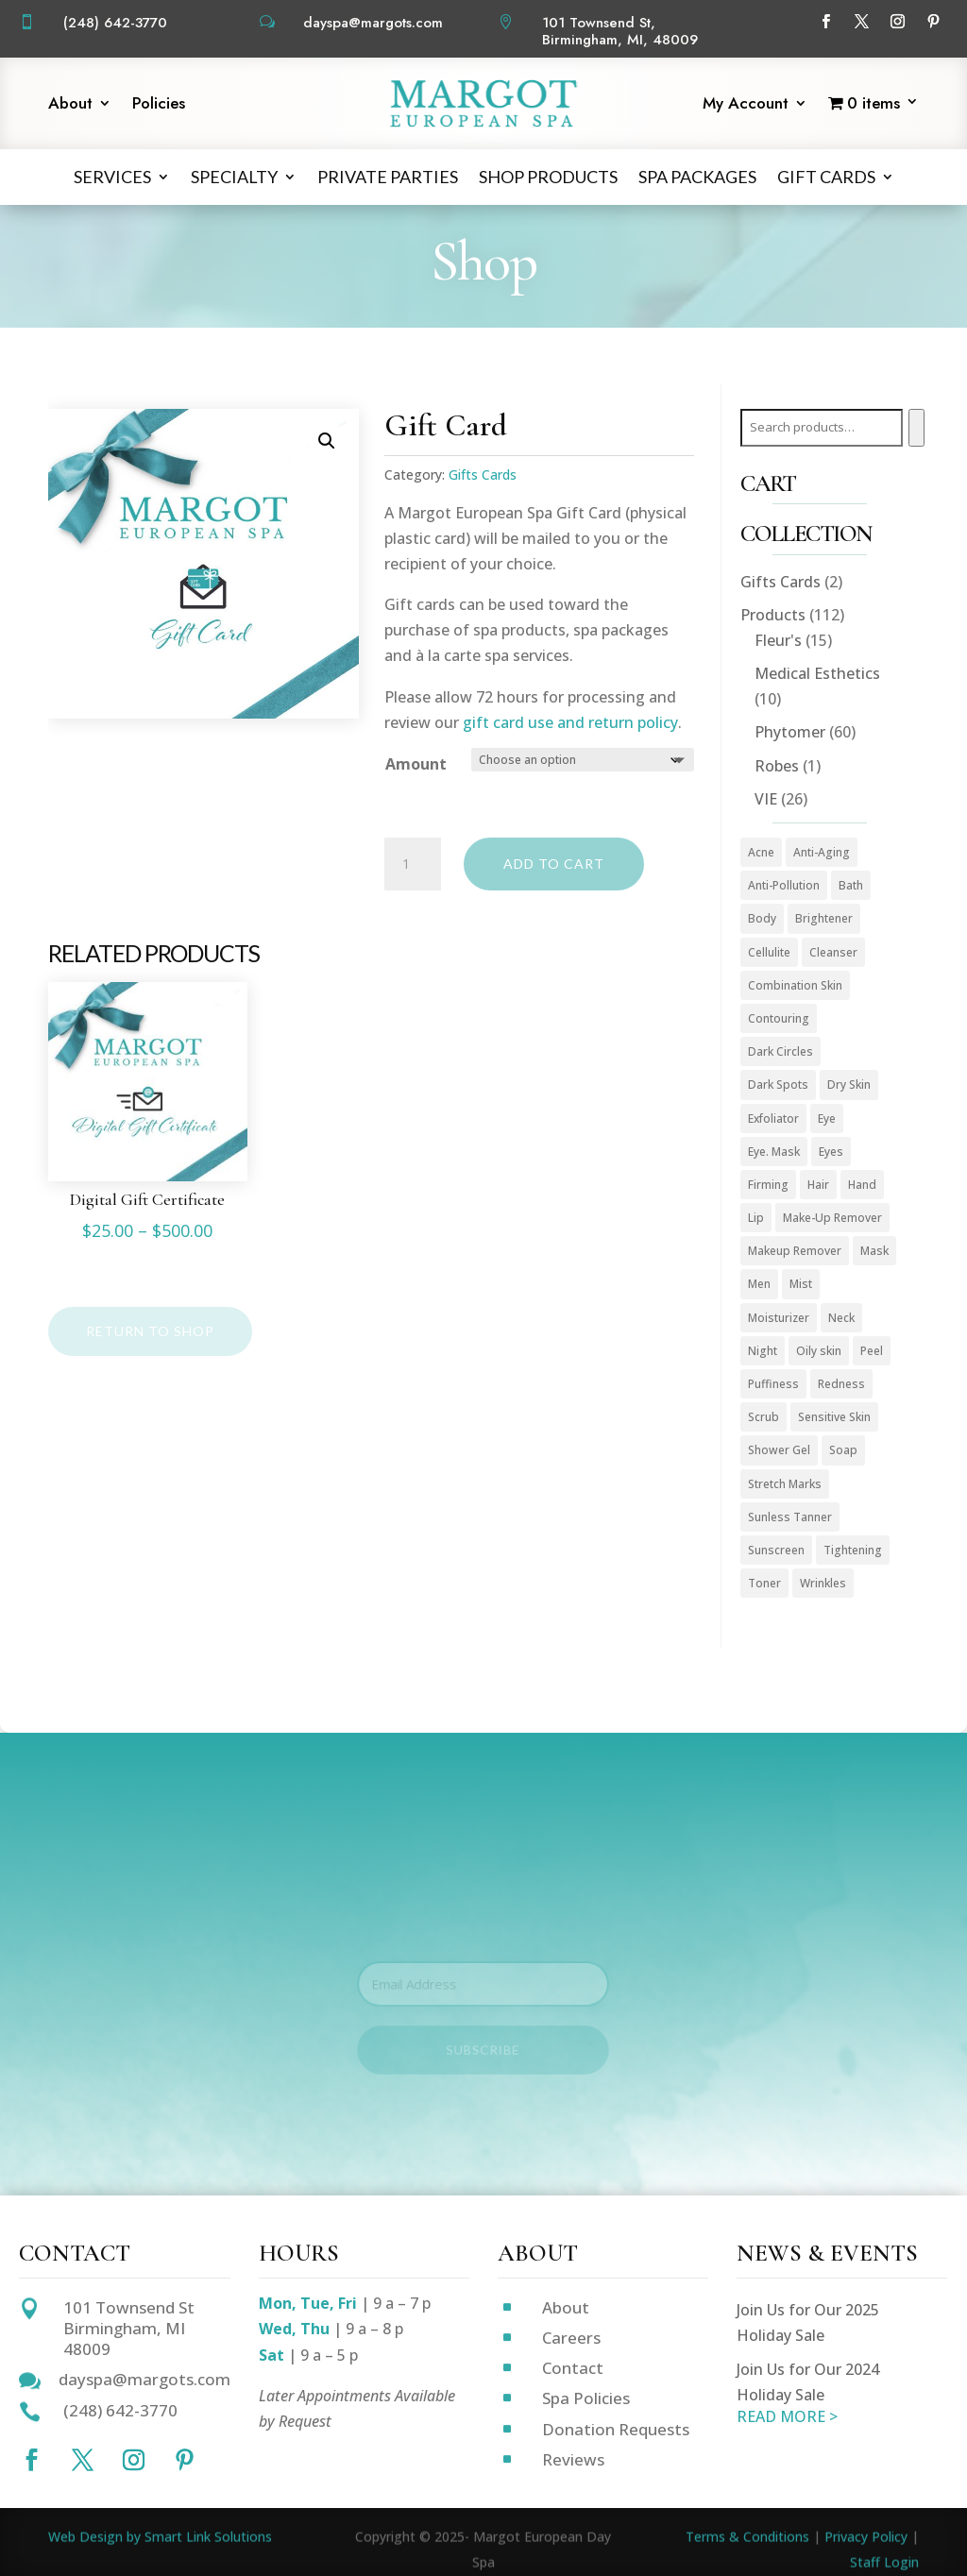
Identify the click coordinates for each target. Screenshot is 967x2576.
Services (112, 176)
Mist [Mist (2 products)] (800, 1284)
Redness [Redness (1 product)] (841, 1384)
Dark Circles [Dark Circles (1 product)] (780, 1051)
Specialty (234, 176)
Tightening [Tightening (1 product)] (852, 1550)
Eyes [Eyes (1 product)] (831, 1152)
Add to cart (553, 864)
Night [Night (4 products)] (762, 1351)
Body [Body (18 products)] (762, 918)
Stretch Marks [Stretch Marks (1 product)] (785, 1484)
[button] (327, 441)
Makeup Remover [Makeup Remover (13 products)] (794, 1251)
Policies (158, 105)
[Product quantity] (412, 864)
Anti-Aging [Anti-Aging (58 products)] (821, 852)
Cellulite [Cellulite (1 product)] (769, 952)
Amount (416, 764)
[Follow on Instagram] (897, 22)
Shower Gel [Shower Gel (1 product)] (779, 1450)
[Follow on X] (861, 22)
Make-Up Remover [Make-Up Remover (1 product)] (832, 1218)
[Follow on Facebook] (825, 22)
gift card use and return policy (570, 722)
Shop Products (548, 176)
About (70, 105)
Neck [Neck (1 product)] (841, 1318)
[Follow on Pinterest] (933, 22)
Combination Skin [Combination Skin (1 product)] (795, 985)
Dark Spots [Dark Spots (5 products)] (778, 1084)
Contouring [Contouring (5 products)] (778, 1018)
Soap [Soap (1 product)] (843, 1450)
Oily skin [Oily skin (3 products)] (818, 1351)
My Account (746, 105)
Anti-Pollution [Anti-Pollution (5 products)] (784, 885)
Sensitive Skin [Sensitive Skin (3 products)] (834, 1417)
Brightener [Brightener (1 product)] (824, 918)
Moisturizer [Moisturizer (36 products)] (778, 1318)
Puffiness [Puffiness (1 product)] (773, 1384)
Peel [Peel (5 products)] (871, 1351)
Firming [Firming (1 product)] (768, 1185)
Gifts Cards (483, 474)
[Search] (916, 428)
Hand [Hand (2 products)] (862, 1185)
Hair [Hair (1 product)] (818, 1185)
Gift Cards (826, 176)
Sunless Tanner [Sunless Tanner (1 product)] (790, 1517)
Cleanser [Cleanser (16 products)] (833, 952)
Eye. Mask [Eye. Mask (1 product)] (774, 1152)
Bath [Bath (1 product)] (851, 885)
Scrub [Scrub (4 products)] (763, 1417)
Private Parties (387, 176)
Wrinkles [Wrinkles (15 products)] (823, 1583)
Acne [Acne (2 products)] (761, 852)
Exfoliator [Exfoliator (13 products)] (773, 1118)
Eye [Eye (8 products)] (827, 1118)
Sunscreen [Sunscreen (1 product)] (776, 1550)
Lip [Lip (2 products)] (756, 1218)
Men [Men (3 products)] (759, 1284)
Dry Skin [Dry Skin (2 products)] (849, 1084)
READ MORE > (787, 2416)
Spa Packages (697, 176)
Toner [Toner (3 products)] (764, 1583)
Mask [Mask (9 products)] (874, 1251)
